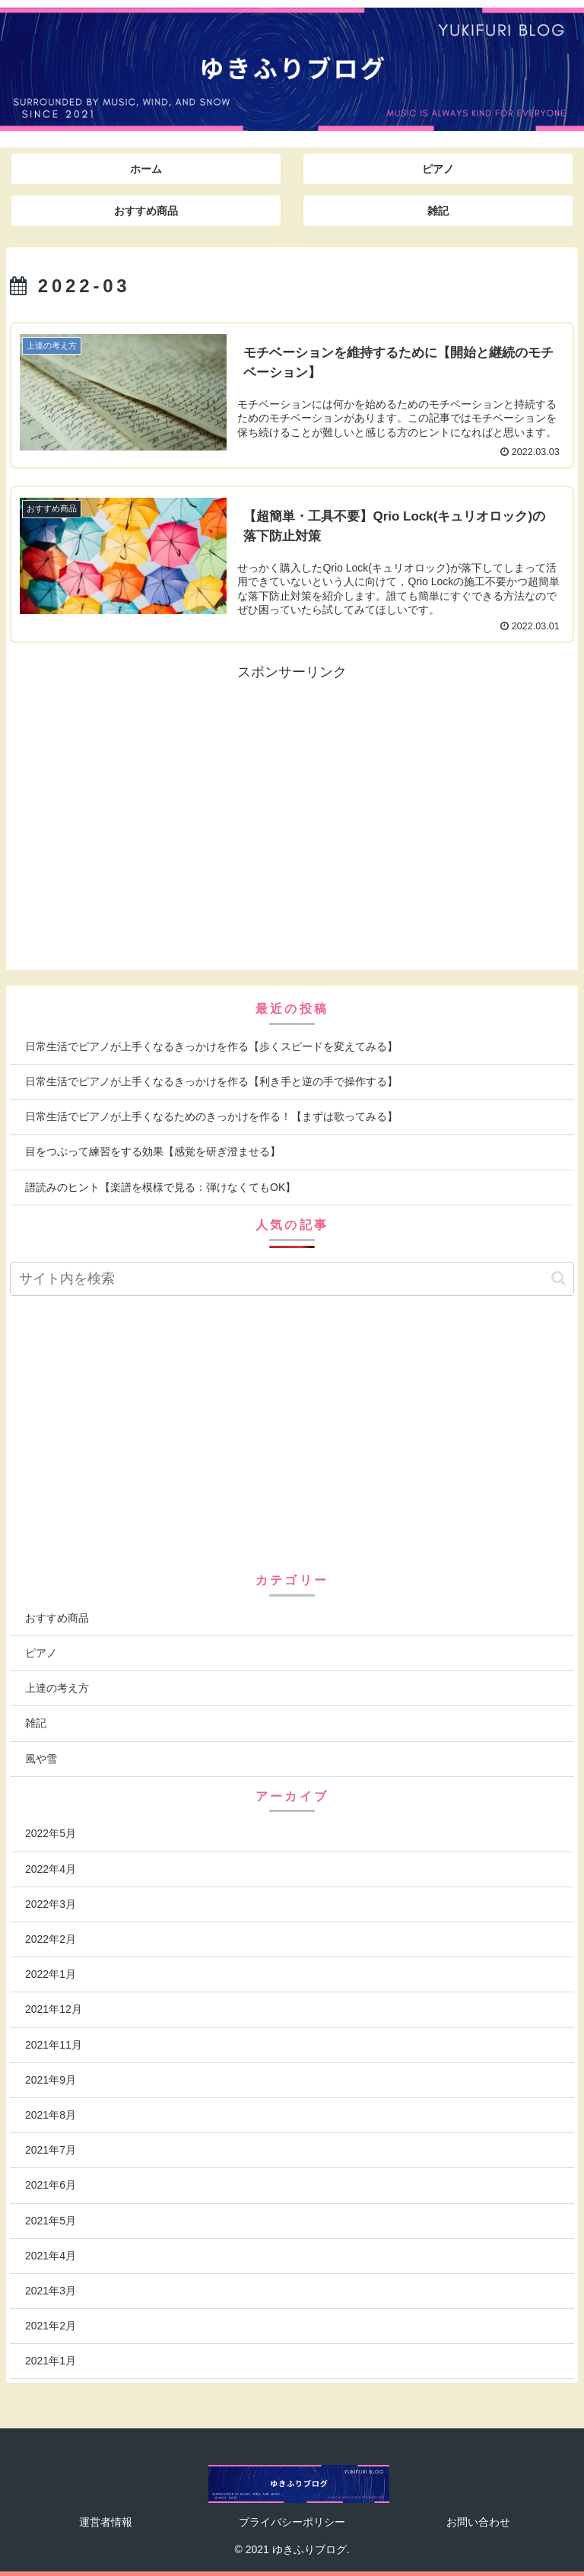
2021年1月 (50, 2361)
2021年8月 (50, 2115)
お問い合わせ (478, 2522)
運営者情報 (105, 2522)
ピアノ (41, 1653)
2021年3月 (50, 2291)
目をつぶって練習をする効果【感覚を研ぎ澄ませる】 (153, 1151)
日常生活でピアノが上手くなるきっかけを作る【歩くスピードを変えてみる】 (213, 1046)
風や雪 (41, 1759)
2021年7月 (50, 2150)
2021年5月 (50, 2221)
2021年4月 (50, 2256)
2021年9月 (50, 2080)
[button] (558, 1278)
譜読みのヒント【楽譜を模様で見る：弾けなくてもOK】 (160, 1187)
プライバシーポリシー (292, 2522)
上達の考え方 (57, 1688)
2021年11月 (53, 2045)
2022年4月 (50, 1869)
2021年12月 (53, 2009)
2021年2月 (50, 2326)
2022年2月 (50, 1939)
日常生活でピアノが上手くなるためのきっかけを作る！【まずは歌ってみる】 (211, 1116)
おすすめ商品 (57, 1618)
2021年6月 (50, 2185)
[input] (292, 1279)
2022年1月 (50, 1974)
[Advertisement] (151, 790)
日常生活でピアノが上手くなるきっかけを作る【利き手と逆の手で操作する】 (211, 1081)
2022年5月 (50, 1833)
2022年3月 (50, 1904)
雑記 (35, 1723)
